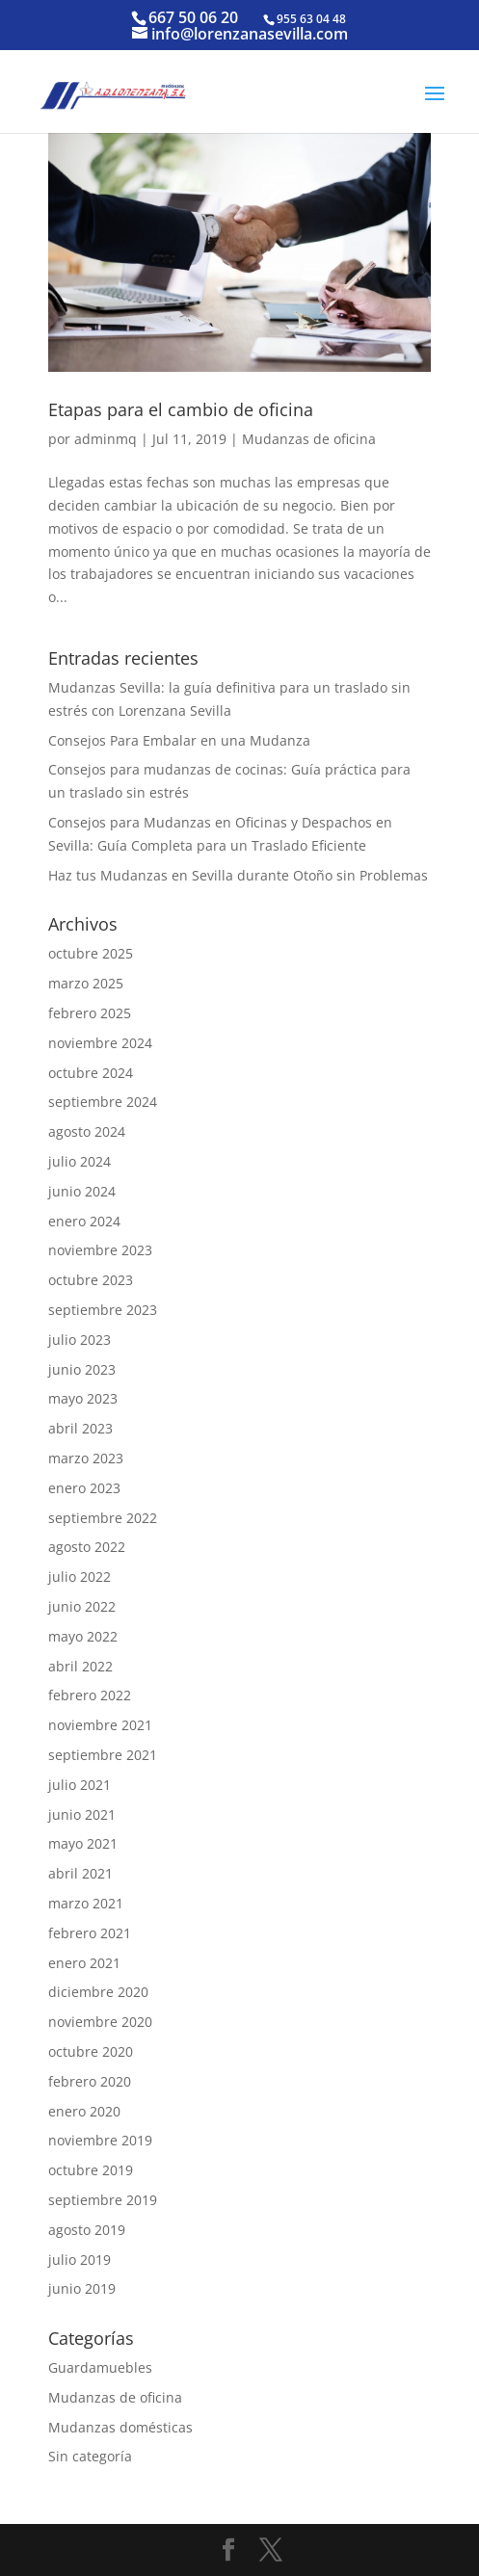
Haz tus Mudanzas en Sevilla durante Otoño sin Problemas (238, 875)
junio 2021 (82, 1814)
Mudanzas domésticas (120, 2427)
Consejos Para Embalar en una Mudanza (179, 740)
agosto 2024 (86, 1131)
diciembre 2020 (98, 1992)
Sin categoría (90, 2456)
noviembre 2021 (100, 1725)
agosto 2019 (86, 2230)
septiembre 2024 (102, 1101)
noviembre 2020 (100, 2021)
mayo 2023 (83, 1398)
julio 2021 (79, 1784)
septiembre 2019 (102, 2200)
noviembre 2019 (100, 2140)
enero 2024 (84, 1221)
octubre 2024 (90, 1073)
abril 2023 (80, 1428)
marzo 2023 (85, 1458)
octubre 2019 (90, 2170)
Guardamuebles (100, 2367)
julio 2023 (79, 1339)
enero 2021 (84, 1963)
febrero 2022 (89, 1695)
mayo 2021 (83, 1843)
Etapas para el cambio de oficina (180, 409)
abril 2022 (80, 1666)
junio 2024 (82, 1191)
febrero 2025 (89, 1013)
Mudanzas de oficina (309, 439)
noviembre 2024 (100, 1043)
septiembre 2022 (102, 1518)
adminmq (105, 439)
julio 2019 (79, 2259)
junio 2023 (82, 1369)
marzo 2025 (85, 983)
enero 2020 (84, 2111)
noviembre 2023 (100, 1250)
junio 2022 (82, 1606)
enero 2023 (84, 1488)
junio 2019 (82, 2288)
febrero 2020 (89, 2081)
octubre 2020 (90, 2051)
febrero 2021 (89, 1933)
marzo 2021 (85, 1903)
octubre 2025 (90, 953)
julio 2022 (79, 1576)
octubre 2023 (90, 1280)
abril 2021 (80, 1873)
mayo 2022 (83, 1636)
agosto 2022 (86, 1547)
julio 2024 (79, 1161)
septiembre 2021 (102, 1755)
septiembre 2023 (102, 1310)
